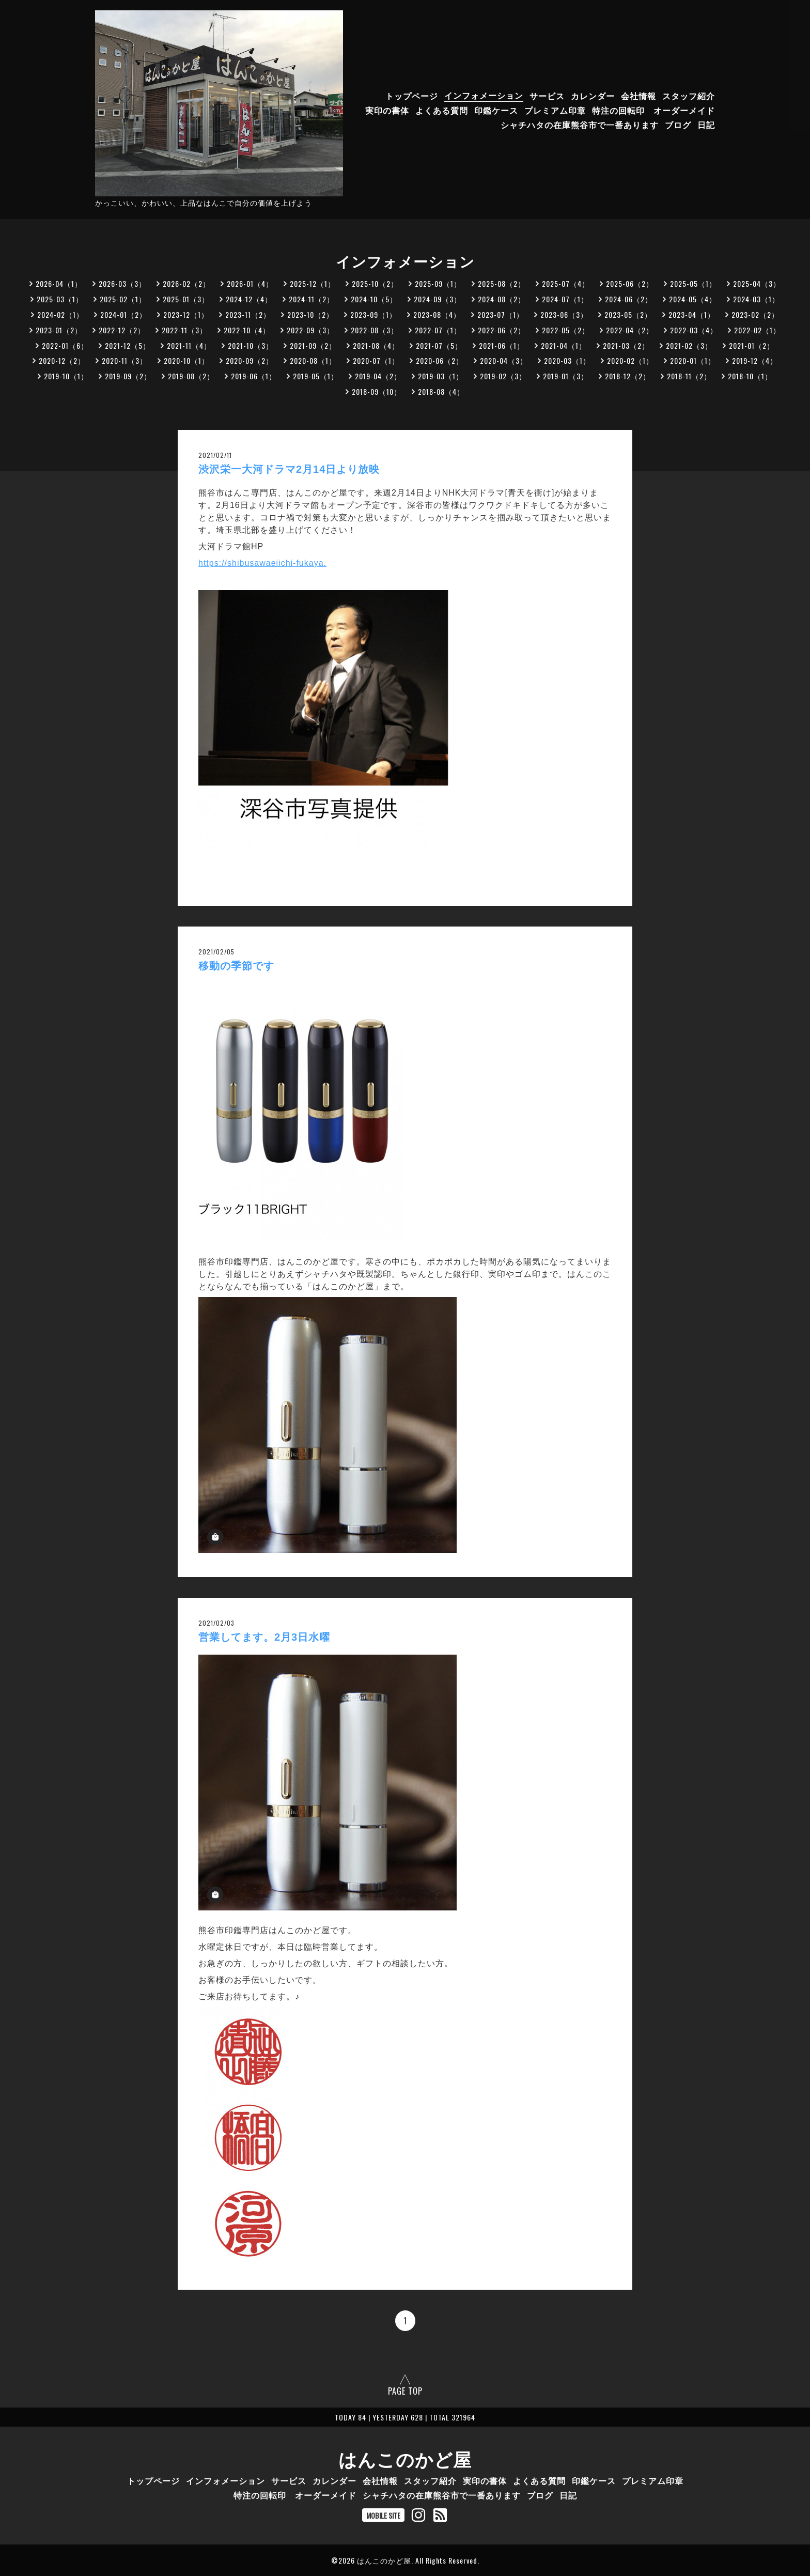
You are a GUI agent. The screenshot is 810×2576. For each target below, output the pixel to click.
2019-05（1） (315, 376)
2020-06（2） (439, 360)
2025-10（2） (375, 283)
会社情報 (638, 95)
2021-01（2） (751, 345)
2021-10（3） (250, 345)
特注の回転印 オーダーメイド (653, 109)
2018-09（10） (376, 391)
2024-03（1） (756, 299)
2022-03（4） (694, 330)
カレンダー (593, 95)
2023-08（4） (437, 314)
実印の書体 (387, 109)
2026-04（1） (59, 283)
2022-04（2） (629, 330)
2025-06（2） (629, 283)
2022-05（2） (565, 330)
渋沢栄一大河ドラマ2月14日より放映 (289, 469)
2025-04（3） (757, 283)
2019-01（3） (565, 376)
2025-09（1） (438, 283)
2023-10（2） (310, 314)
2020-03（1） (567, 360)
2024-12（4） (249, 299)
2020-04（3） (503, 360)
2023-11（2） (248, 314)
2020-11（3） (124, 360)
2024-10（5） (374, 299)
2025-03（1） (60, 299)
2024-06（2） (628, 299)
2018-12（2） (627, 376)
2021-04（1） (563, 345)
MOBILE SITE (383, 2515)
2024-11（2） (311, 299)
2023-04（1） (691, 314)
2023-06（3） (564, 314)
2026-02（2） (186, 283)
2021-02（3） (689, 345)
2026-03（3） (122, 283)
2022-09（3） (310, 330)
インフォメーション (483, 95)
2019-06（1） (253, 376)
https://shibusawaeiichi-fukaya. (262, 563)
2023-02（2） (755, 314)
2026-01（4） (250, 283)
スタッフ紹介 (688, 95)
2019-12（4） (754, 360)
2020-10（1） (186, 360)
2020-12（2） (62, 360)
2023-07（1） (500, 314)
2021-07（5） (439, 345)
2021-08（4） (376, 345)
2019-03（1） (440, 376)
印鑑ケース (496, 109)
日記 (706, 124)
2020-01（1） (692, 360)
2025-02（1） (123, 299)
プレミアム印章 (555, 109)
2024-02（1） (60, 314)
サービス (547, 95)
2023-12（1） (186, 314)
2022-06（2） (501, 330)
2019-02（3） (503, 376)
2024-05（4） (692, 299)
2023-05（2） (628, 314)
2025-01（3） (186, 299)
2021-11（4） (189, 345)
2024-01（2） (123, 314)
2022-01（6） (65, 345)
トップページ (411, 95)
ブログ (678, 124)
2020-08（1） (313, 360)
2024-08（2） (501, 299)
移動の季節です (236, 965)
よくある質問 (441, 109)
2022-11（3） (184, 330)
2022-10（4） (247, 330)
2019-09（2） (128, 376)
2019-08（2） (191, 376)
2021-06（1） (501, 345)
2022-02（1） (757, 330)
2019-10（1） (66, 376)
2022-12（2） (122, 330)
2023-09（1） (373, 314)
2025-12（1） (312, 283)
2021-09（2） (313, 345)
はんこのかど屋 (405, 2458)
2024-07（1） (565, 299)
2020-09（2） (249, 360)
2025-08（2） (501, 283)
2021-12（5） (127, 345)
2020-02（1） (630, 360)
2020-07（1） (376, 360)
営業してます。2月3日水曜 (269, 1637)
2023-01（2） (59, 330)
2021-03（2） (626, 345)
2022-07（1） (438, 330)
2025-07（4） (565, 283)
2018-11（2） (689, 376)
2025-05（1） (693, 283)
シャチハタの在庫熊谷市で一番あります (580, 124)
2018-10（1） (750, 376)
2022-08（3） (374, 330)
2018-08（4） (441, 391)
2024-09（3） (437, 299)
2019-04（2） (378, 376)
